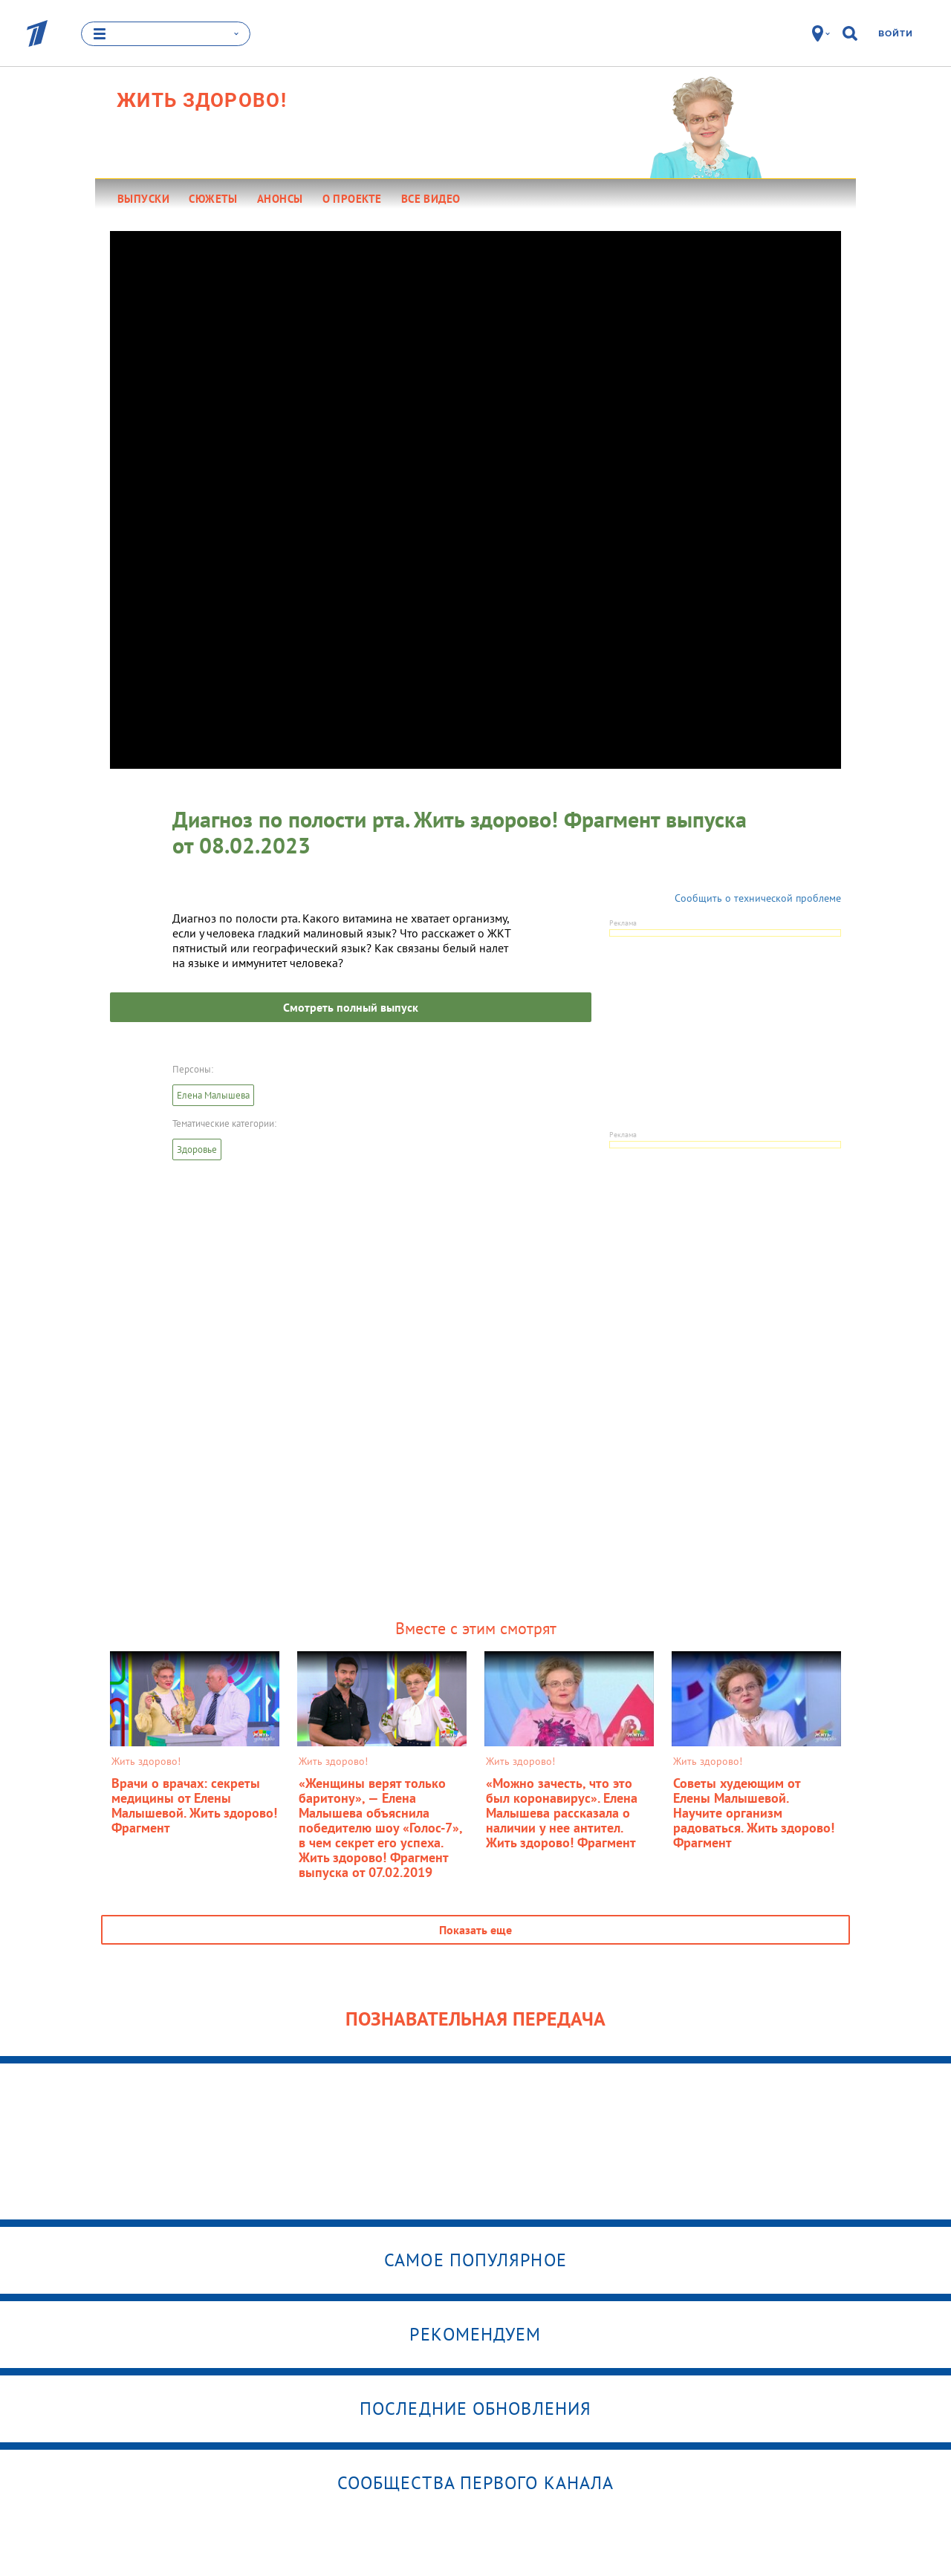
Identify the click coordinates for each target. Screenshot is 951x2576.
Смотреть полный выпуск (350, 1007)
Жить (202, 100)
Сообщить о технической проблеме (758, 898)
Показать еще (475, 1929)
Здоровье (197, 1149)
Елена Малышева (213, 1095)
